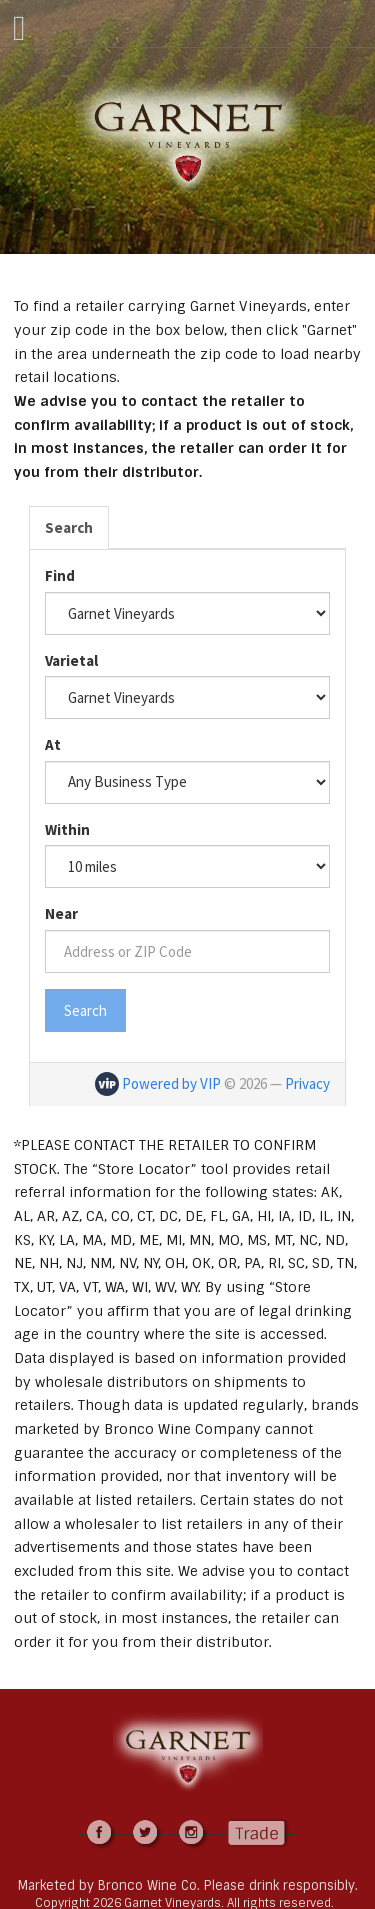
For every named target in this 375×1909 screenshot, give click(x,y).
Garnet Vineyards (188, 142)
